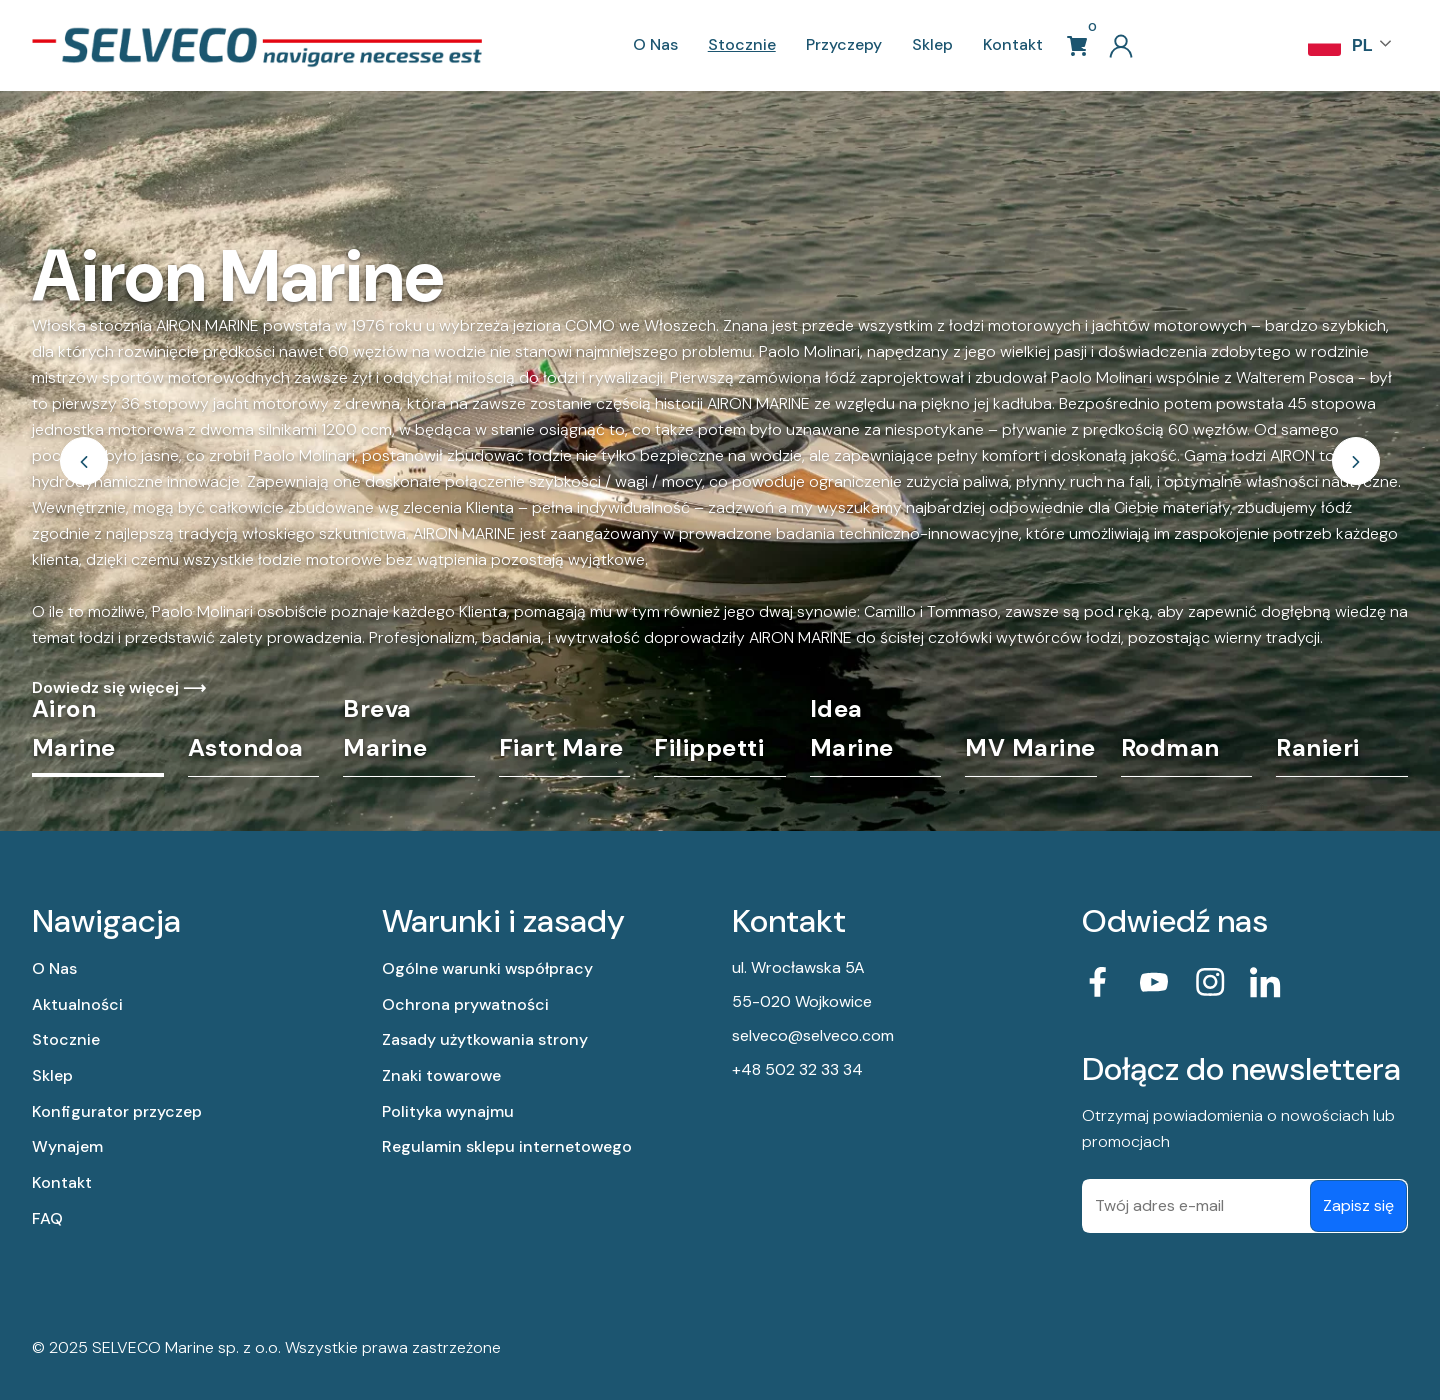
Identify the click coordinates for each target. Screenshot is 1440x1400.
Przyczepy (844, 44)
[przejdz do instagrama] (1210, 982)
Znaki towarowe (441, 1075)
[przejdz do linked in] (1266, 982)
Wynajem (67, 1146)
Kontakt (1013, 44)
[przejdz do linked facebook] (1098, 982)
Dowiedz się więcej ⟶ (119, 687)
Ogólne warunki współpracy (487, 968)
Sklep (932, 44)
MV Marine (1030, 747)
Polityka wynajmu (448, 1111)
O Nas (655, 44)
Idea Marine (852, 728)
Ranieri (1318, 747)
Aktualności (77, 1004)
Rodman (1170, 747)
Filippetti (709, 747)
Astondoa (246, 747)
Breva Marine (385, 728)
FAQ (47, 1218)
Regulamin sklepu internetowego (507, 1146)
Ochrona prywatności (465, 1004)
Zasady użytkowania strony (485, 1039)
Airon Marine (74, 728)
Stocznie (742, 44)
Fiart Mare (561, 747)
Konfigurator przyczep (117, 1111)
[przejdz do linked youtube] (1154, 982)
